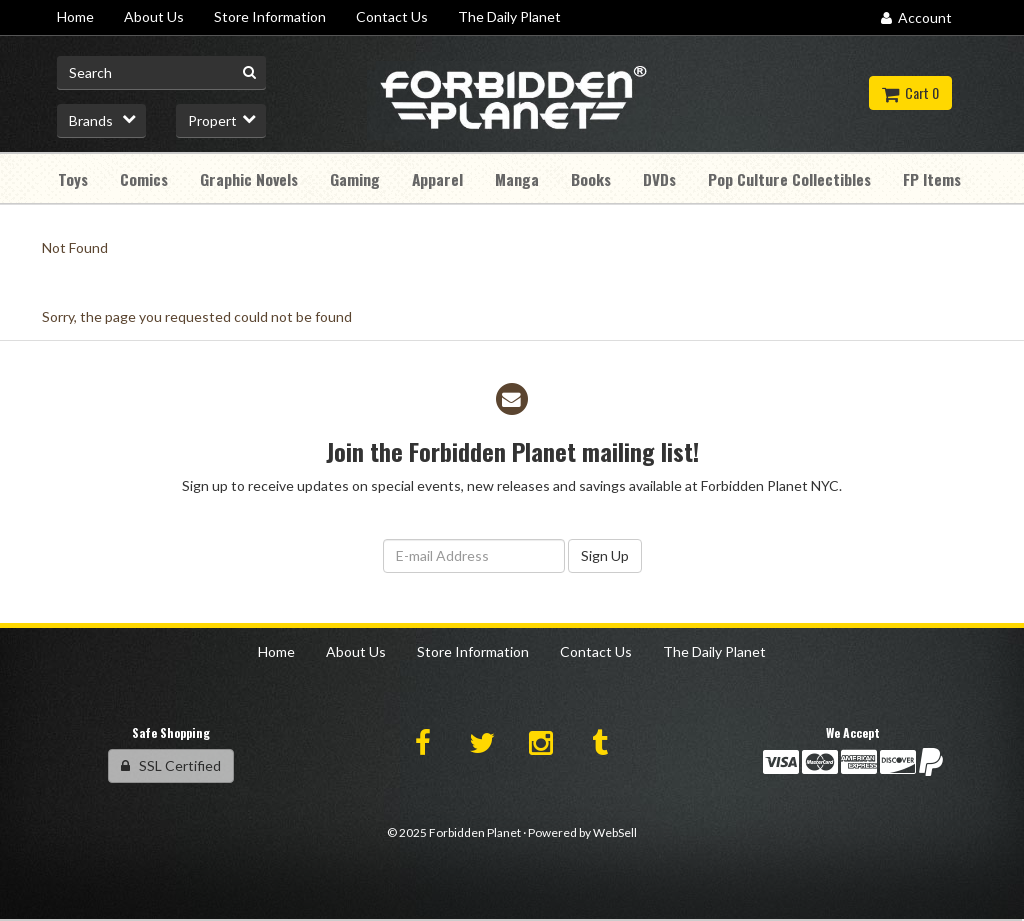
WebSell (615, 832)
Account (916, 17)
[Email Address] (474, 556)
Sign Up (605, 555)
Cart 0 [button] (910, 92)
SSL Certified (171, 765)
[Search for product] (161, 73)
